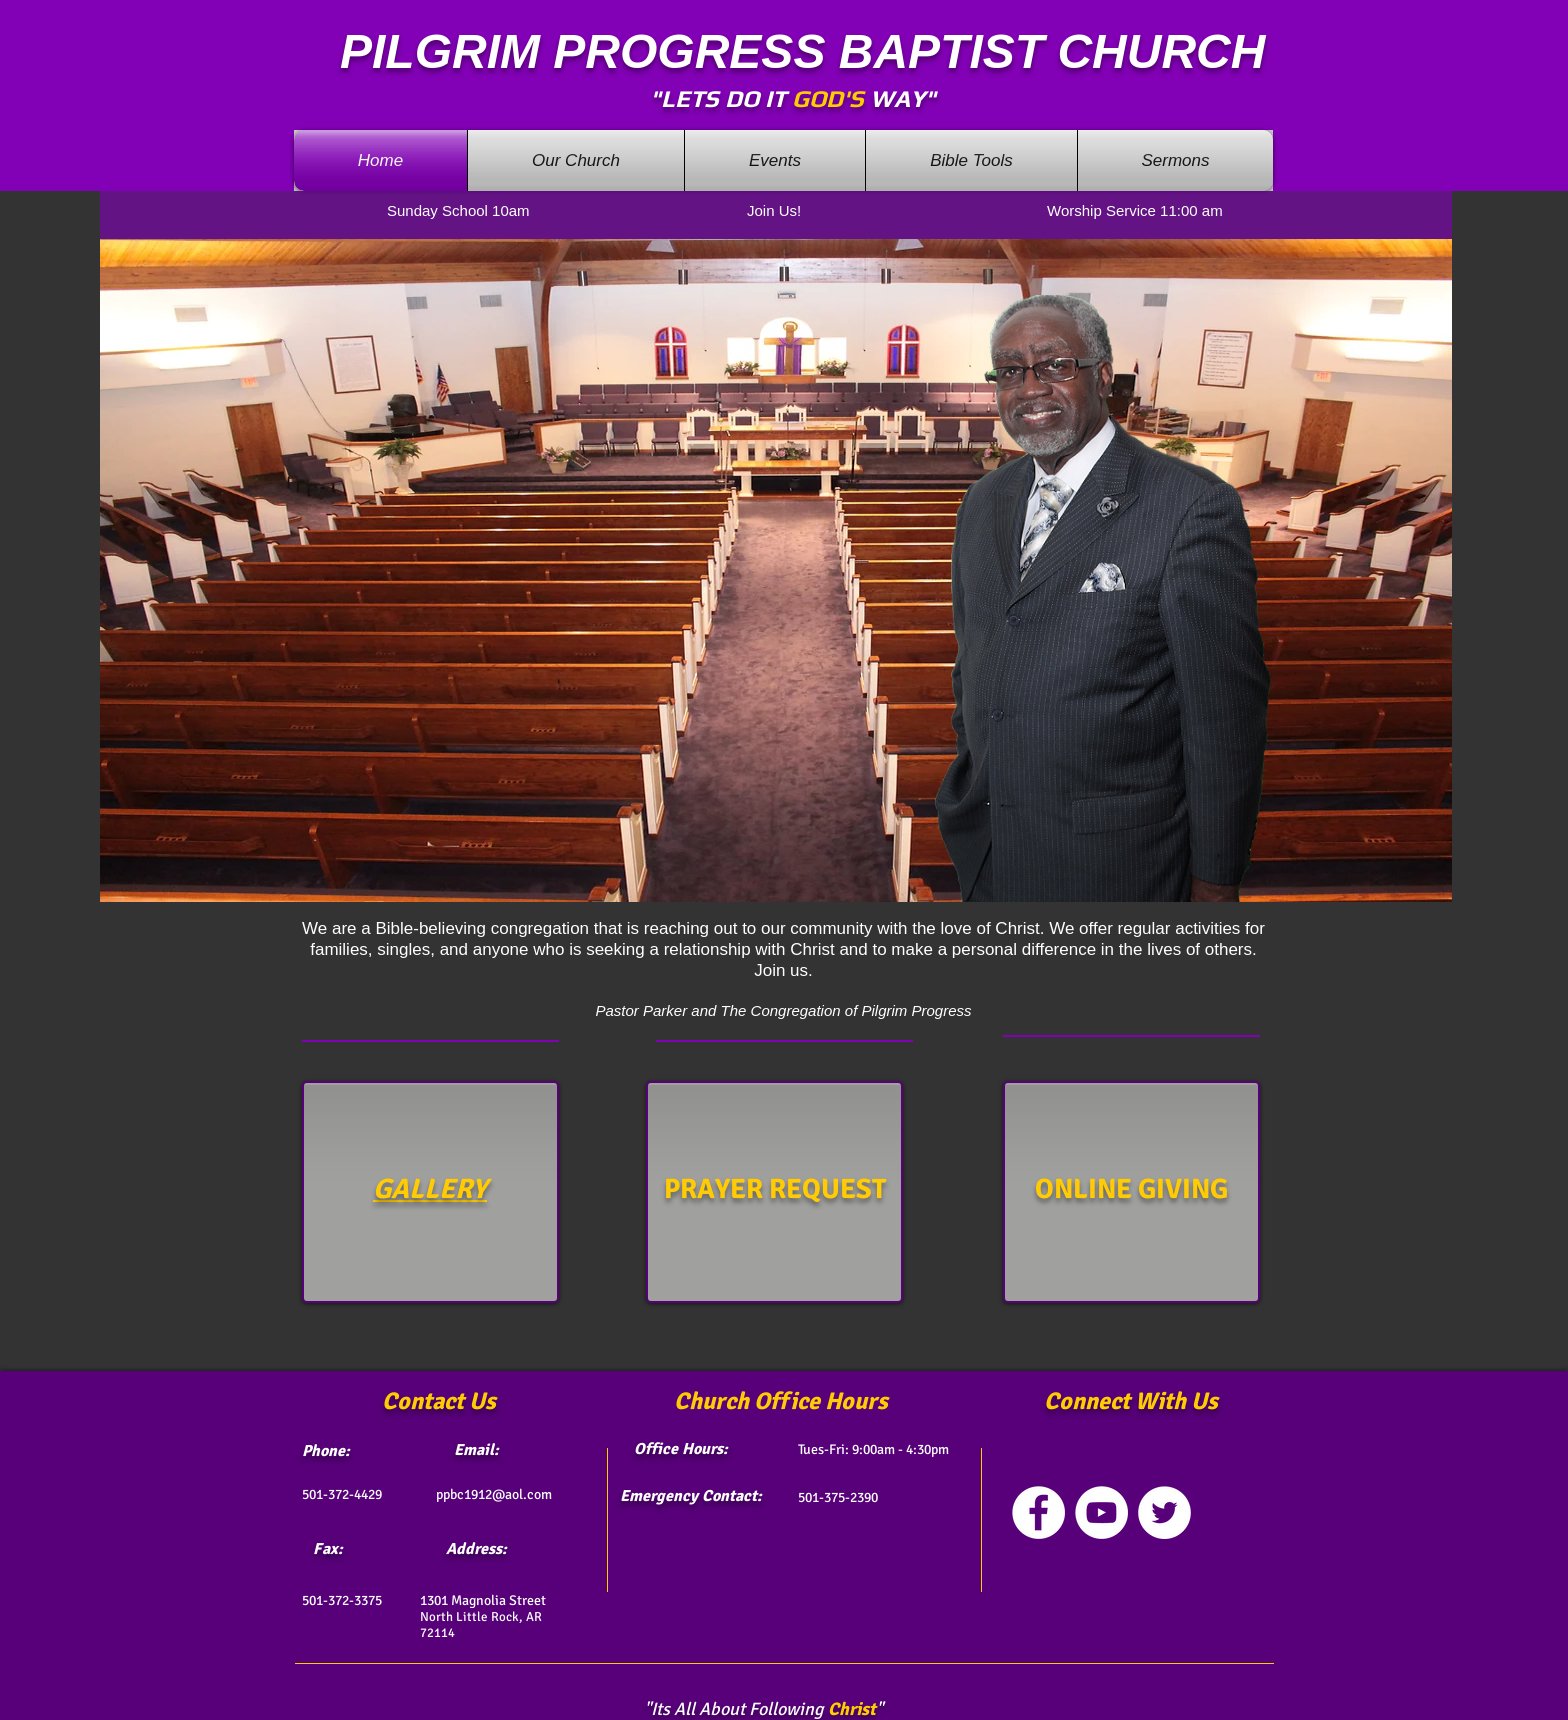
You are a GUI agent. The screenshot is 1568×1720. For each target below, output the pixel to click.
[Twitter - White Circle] (1164, 1512)
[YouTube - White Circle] (1101, 1512)
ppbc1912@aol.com (494, 1494)
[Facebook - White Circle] (1038, 1512)
